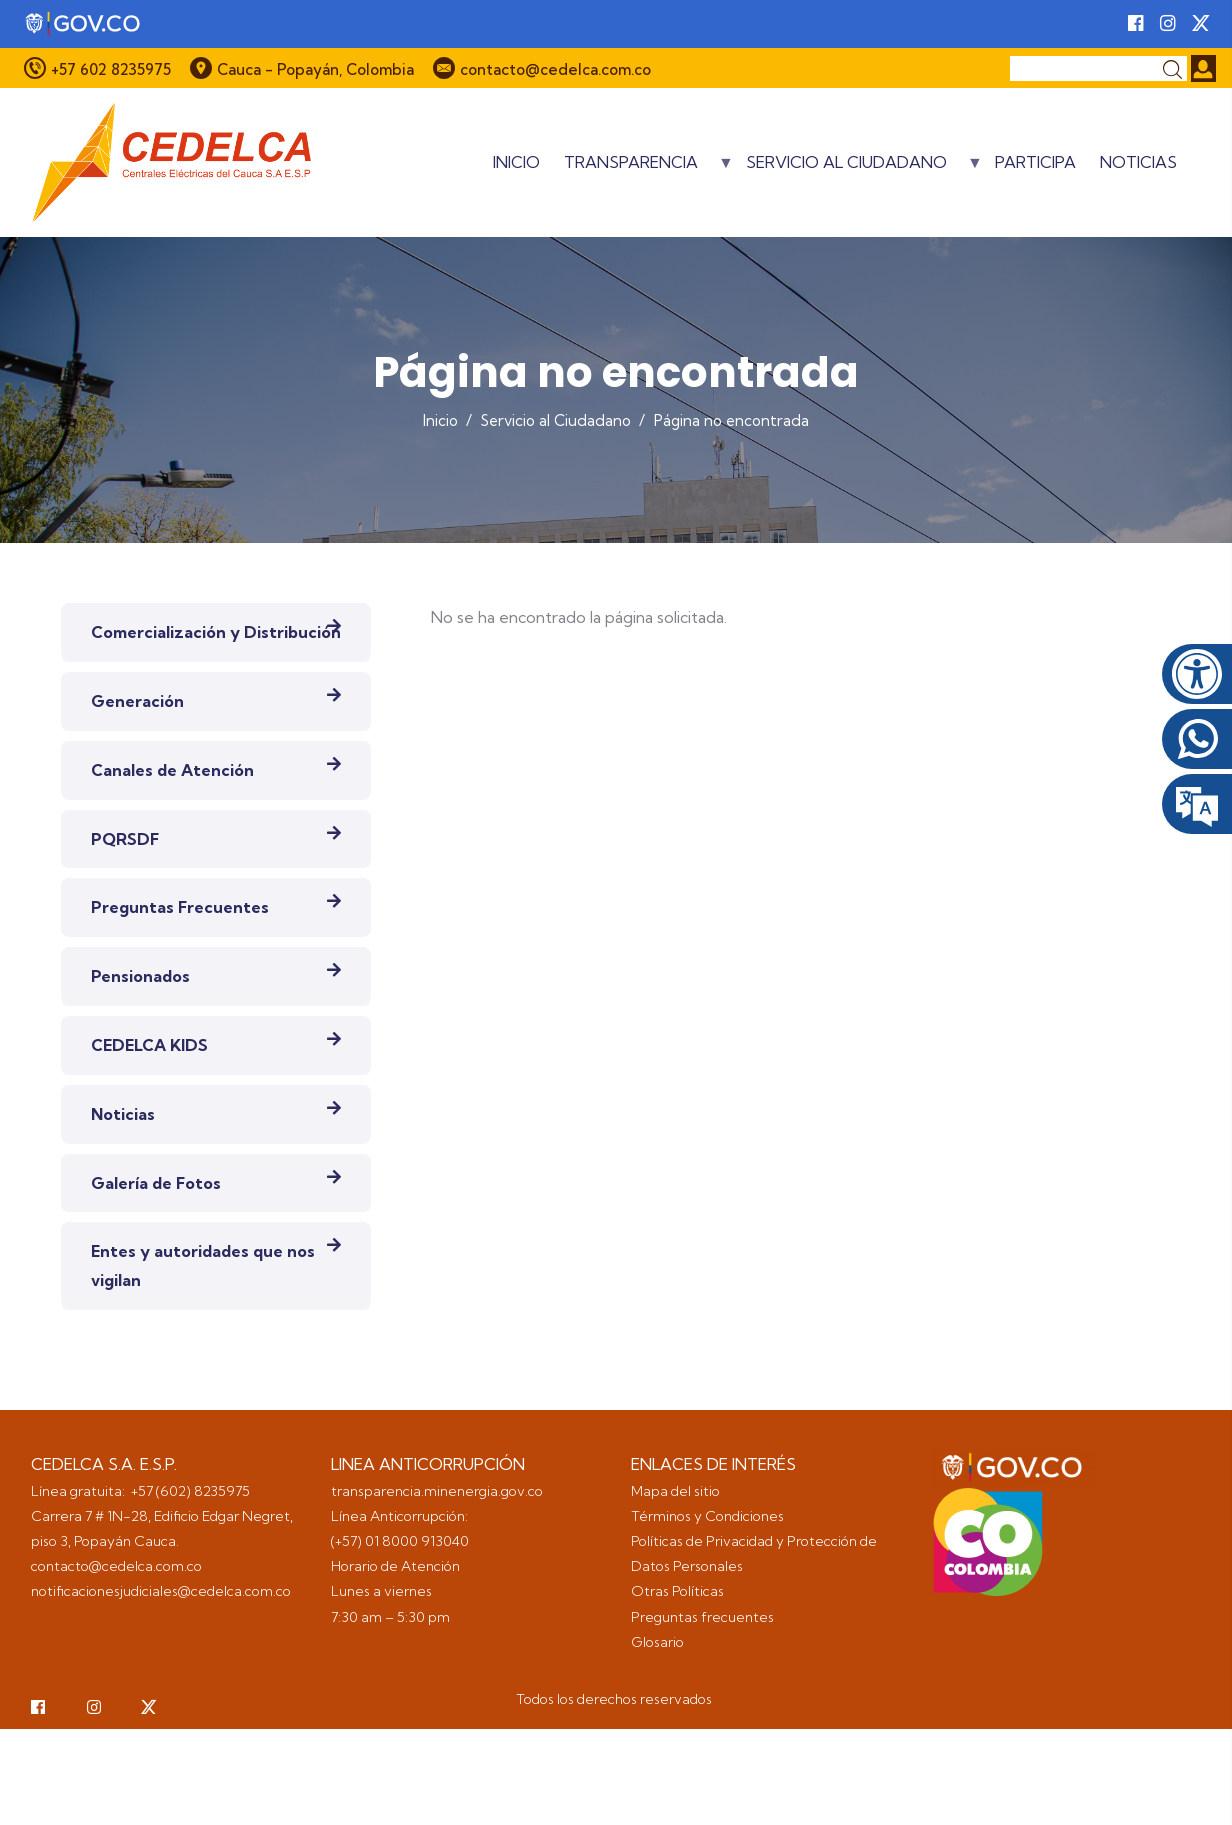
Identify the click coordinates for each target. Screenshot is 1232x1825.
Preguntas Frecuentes (180, 907)
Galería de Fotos (156, 1183)
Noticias (1138, 162)
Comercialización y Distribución (216, 632)
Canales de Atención (172, 770)
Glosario (659, 1642)
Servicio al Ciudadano (864, 169)
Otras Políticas (677, 1591)
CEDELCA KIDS (149, 1045)
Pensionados (140, 976)
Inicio (516, 162)
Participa (1035, 162)
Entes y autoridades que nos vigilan (203, 1265)
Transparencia (649, 169)
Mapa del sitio (675, 1491)
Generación (137, 701)
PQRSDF (125, 839)
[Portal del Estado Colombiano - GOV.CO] (84, 24)
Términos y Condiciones (707, 1516)
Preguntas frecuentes (704, 1617)
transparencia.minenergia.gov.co (437, 1491)
